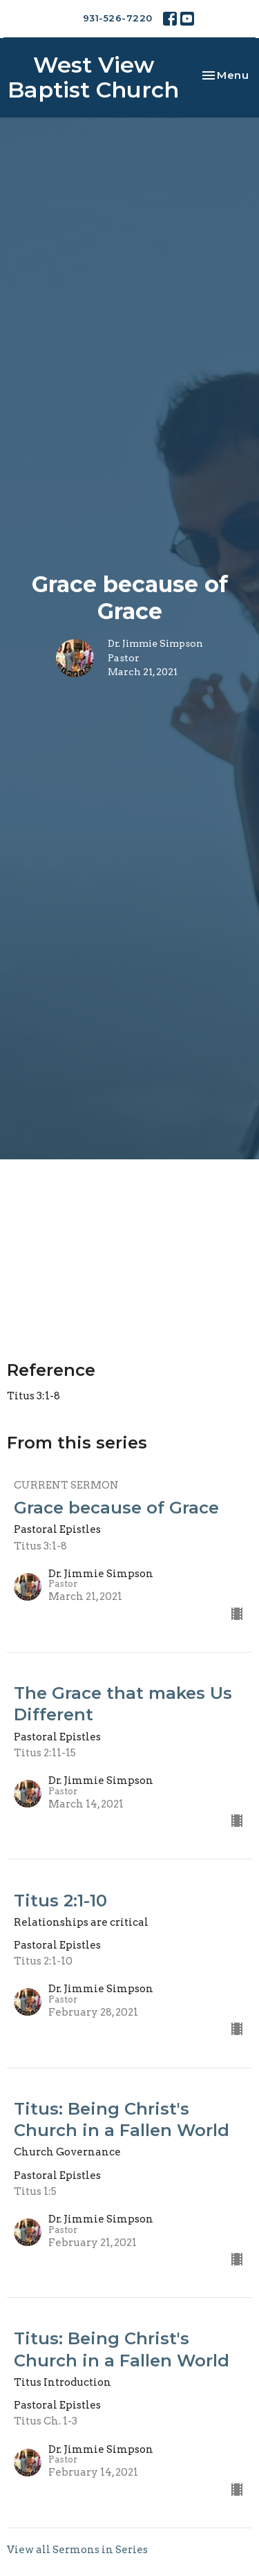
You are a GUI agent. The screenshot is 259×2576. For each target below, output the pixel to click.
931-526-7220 (118, 18)
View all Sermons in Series (77, 2549)
